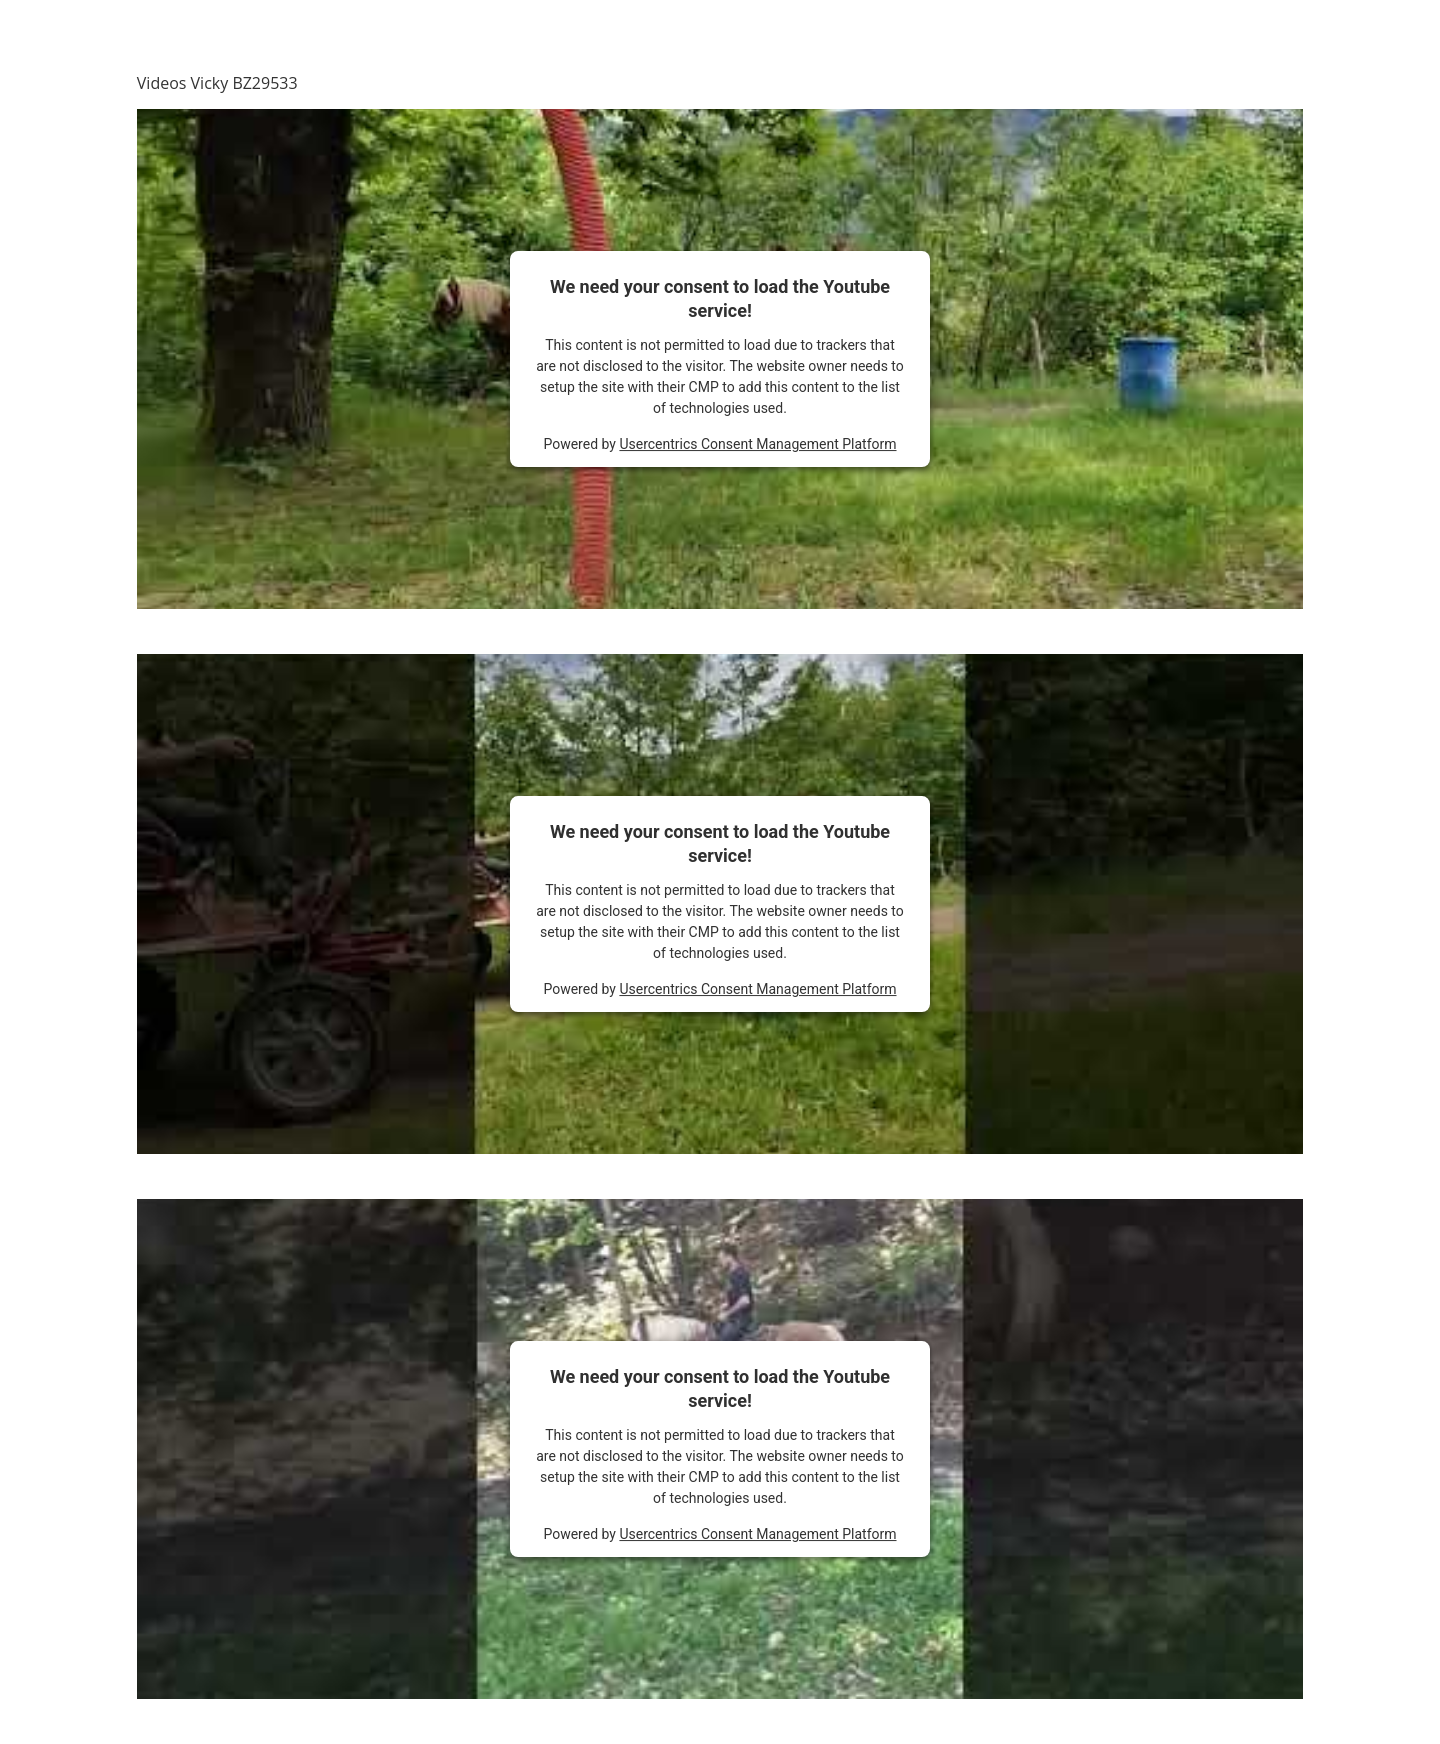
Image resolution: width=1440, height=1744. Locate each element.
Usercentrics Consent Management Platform (757, 444)
